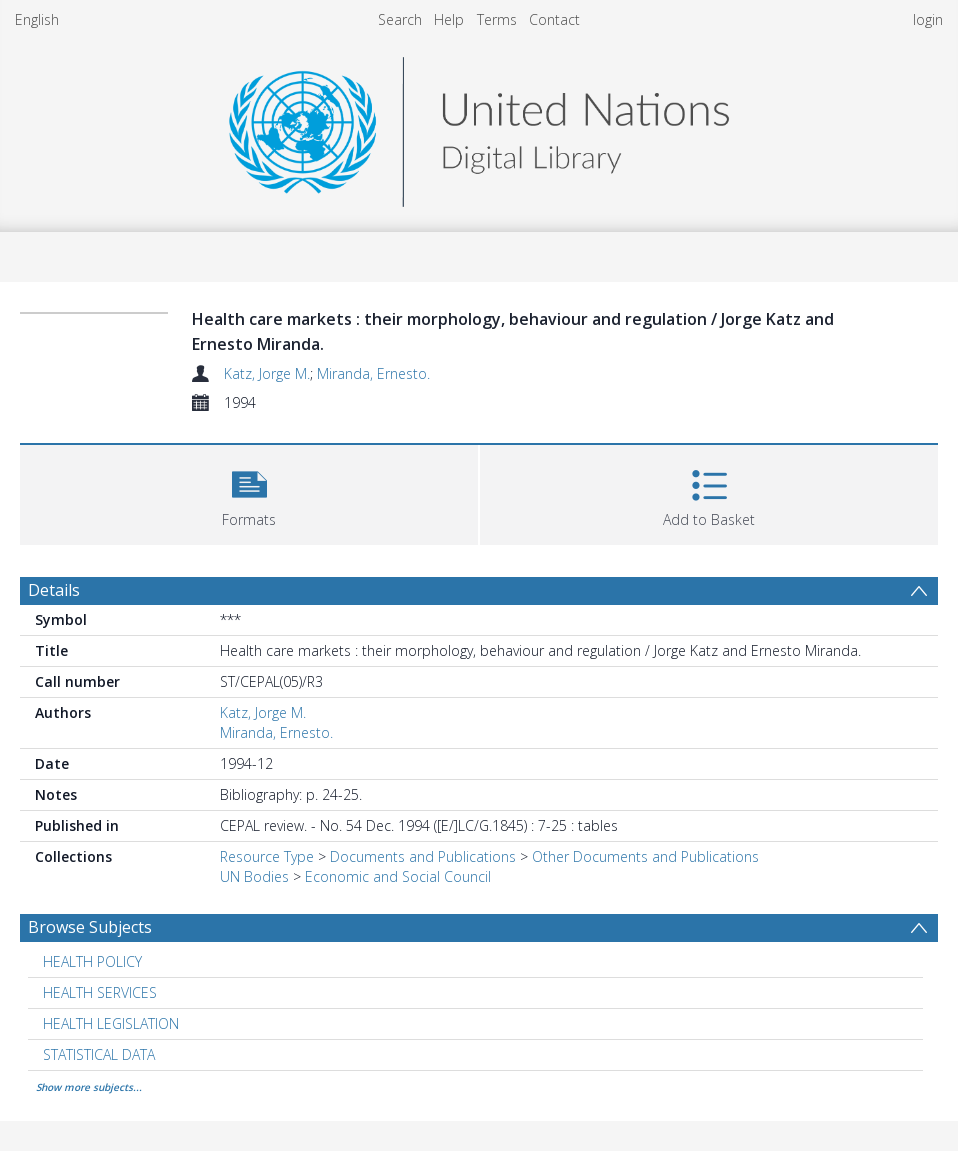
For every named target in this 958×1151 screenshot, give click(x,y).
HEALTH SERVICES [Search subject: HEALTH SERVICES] (100, 992)
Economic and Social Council (398, 876)
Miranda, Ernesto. (373, 373)
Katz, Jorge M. (267, 373)
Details (54, 590)
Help (449, 19)
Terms (497, 19)
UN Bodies (254, 876)
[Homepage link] (479, 126)
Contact (554, 19)
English (37, 19)
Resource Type (267, 856)
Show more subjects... (89, 1087)
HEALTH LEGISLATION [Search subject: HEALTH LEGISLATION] (111, 1023)
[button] (249, 492)
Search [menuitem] (400, 19)
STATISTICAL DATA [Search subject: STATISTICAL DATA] (99, 1054)
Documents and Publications (423, 856)
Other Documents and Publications (645, 856)
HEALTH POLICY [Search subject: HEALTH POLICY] (92, 961)
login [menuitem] (928, 19)
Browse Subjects (90, 927)
